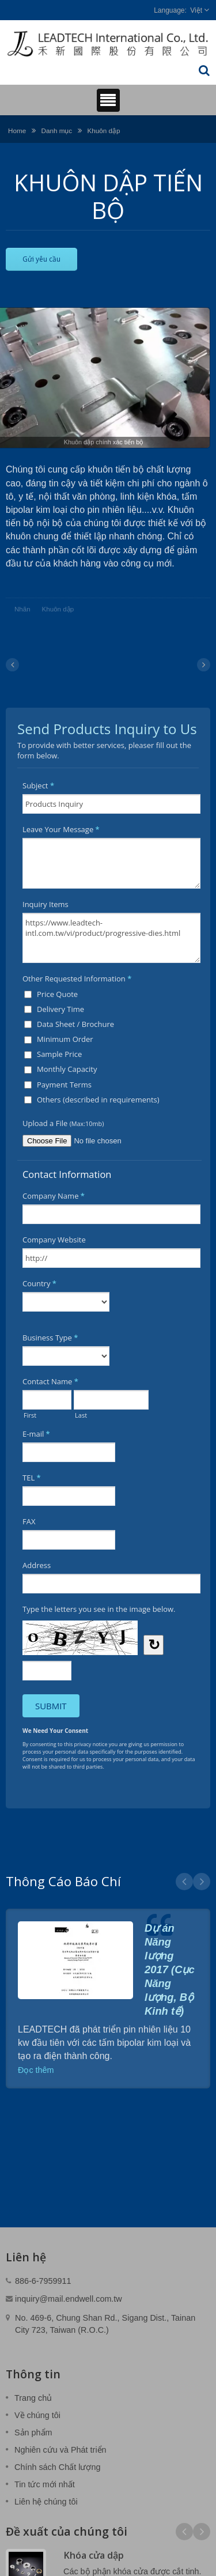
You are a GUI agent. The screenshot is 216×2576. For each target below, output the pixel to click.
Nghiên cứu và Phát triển (60, 2449)
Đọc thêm (36, 2070)
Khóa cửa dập (93, 2555)
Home (17, 130)
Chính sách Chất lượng (57, 2467)
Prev (184, 1881)
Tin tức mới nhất (44, 2484)
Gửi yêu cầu (41, 259)
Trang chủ (33, 2398)
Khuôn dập (103, 130)
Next (201, 1881)
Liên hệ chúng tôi (46, 2501)
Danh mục (56, 130)
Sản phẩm (33, 2432)
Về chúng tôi (37, 2415)
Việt (196, 10)
